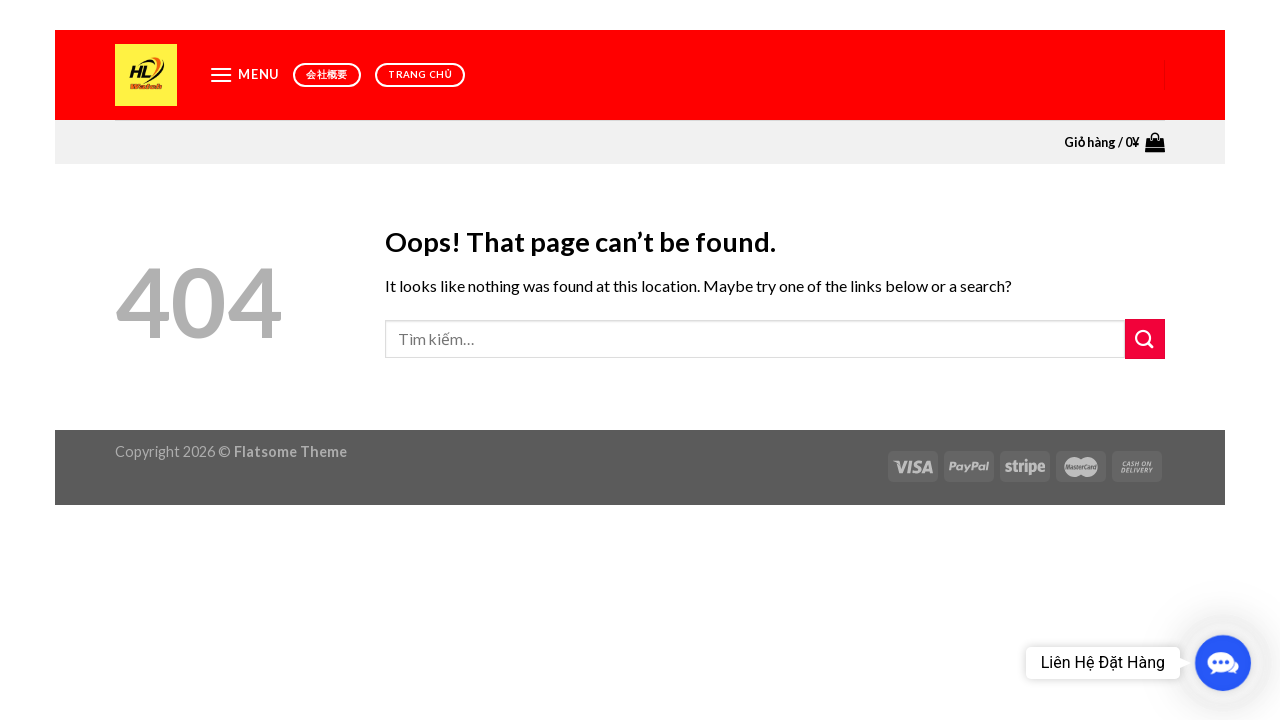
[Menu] (244, 74)
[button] (1223, 663)
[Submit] (1145, 338)
